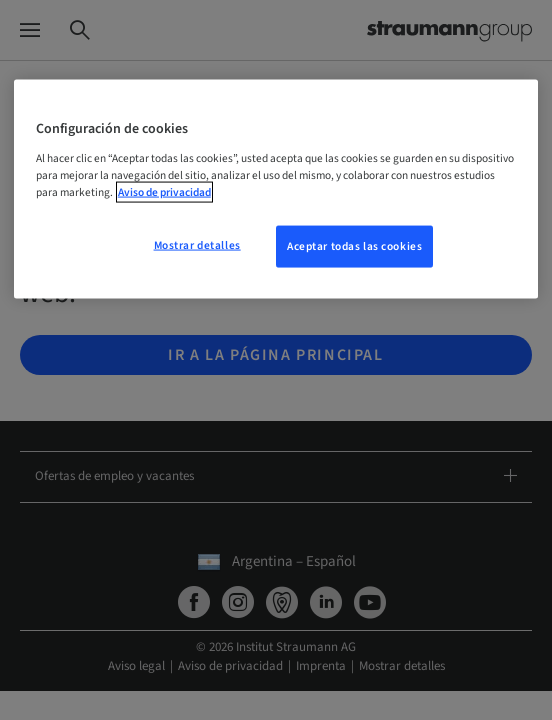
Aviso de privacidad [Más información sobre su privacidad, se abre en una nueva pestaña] (164, 191)
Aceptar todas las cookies (354, 245)
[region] (276, 189)
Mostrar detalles (197, 244)
